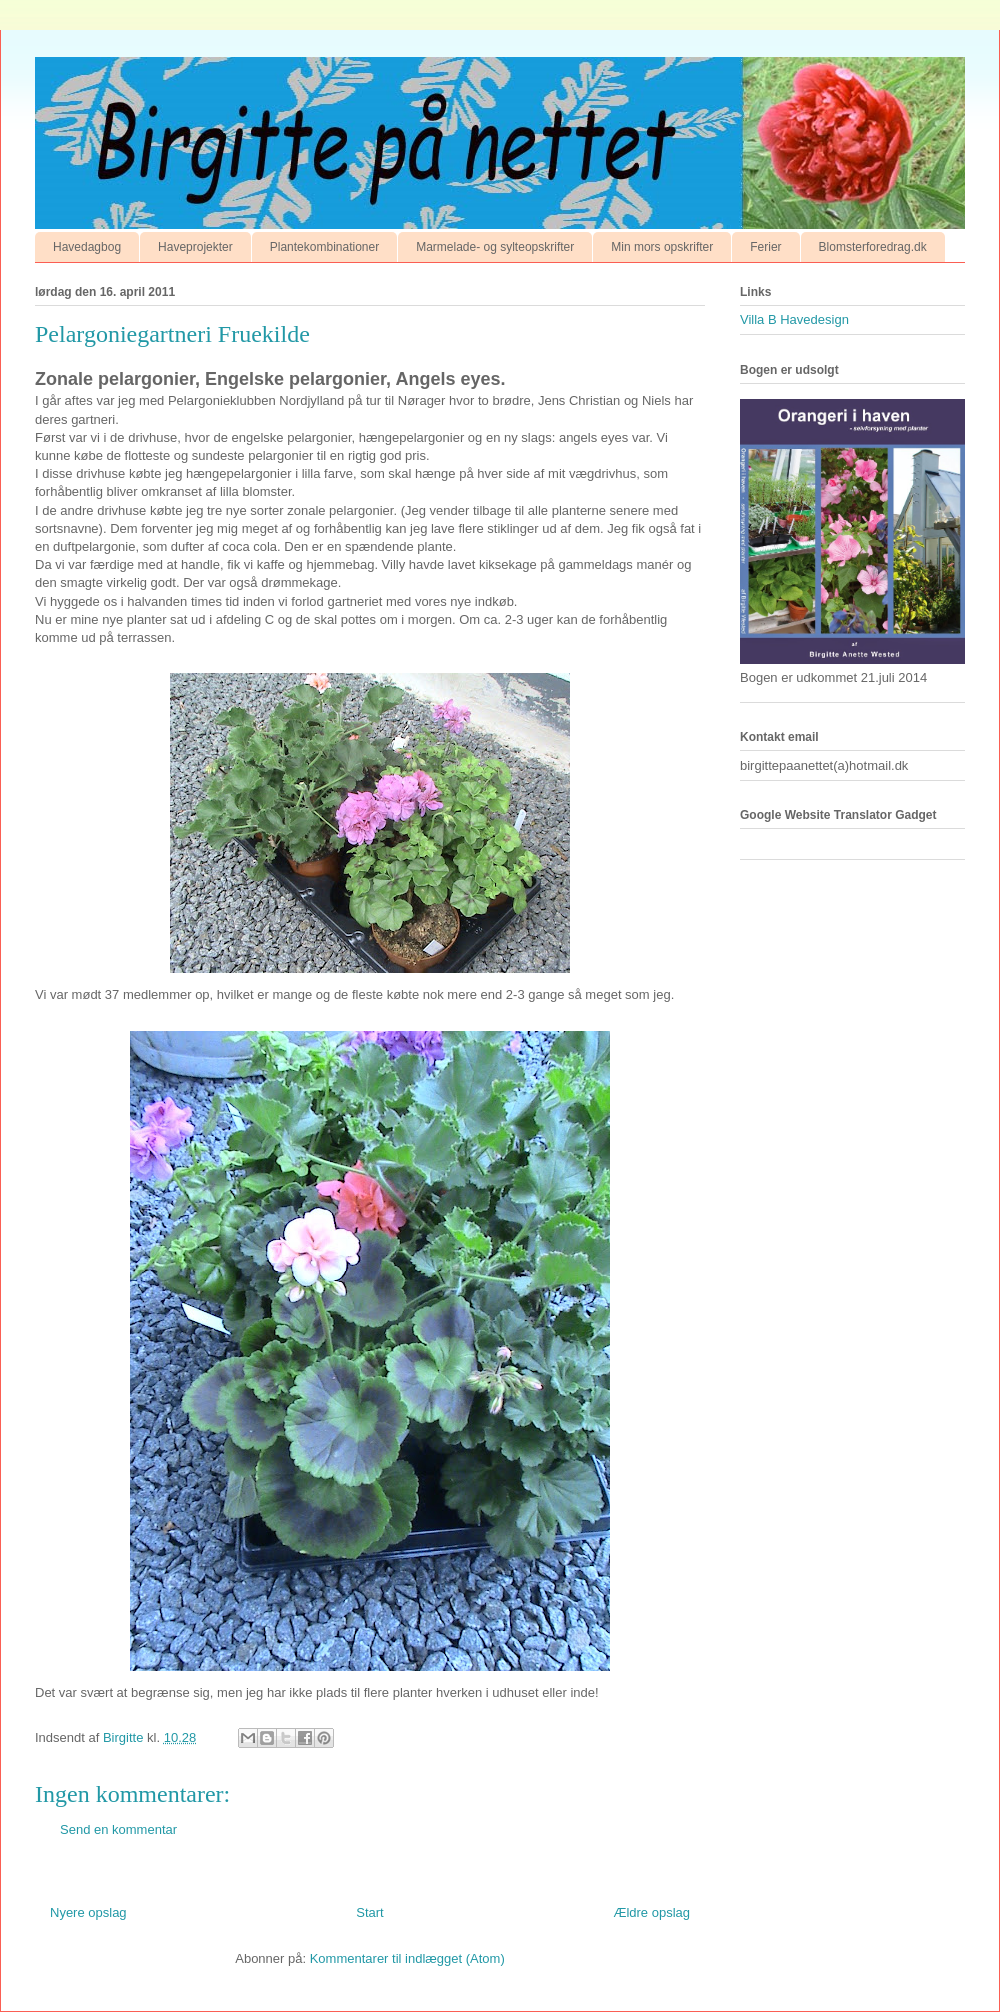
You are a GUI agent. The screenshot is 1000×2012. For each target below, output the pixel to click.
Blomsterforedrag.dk (873, 247)
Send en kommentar (118, 1829)
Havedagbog (87, 247)
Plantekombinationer (324, 247)
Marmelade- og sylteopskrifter (495, 247)
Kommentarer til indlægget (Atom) (407, 1958)
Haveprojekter (195, 247)
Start (369, 1912)
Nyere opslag (88, 1912)
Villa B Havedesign (794, 319)
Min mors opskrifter (662, 247)
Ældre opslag (651, 1912)
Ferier (765, 247)
